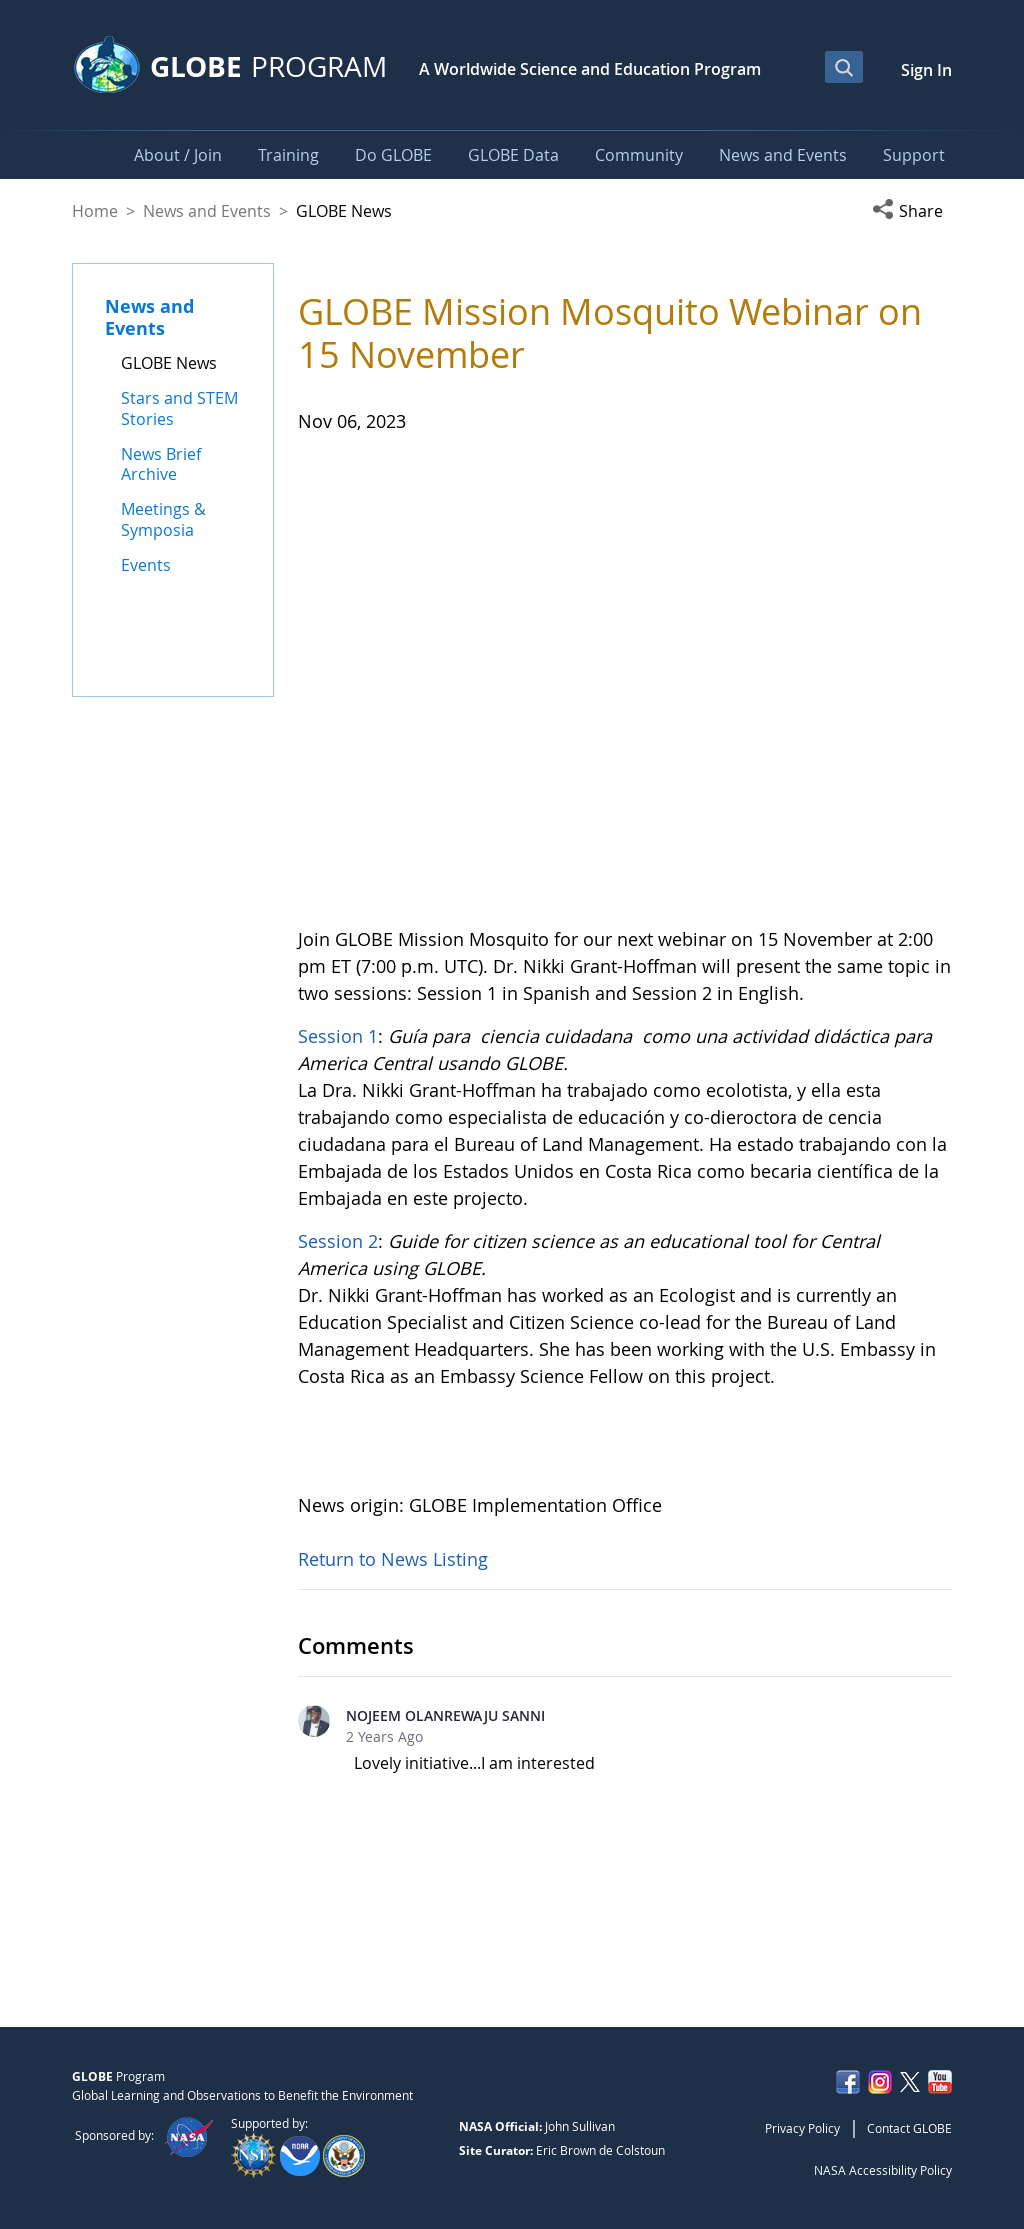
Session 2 (338, 1109)
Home (95, 211)
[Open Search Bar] (844, 67)
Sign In (926, 70)
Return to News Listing (393, 1755)
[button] (912, 211)
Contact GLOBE (909, 2128)
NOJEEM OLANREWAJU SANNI (445, 1910)
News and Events (207, 211)
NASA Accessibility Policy (883, 2170)
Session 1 (338, 904)
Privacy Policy (802, 2128)
